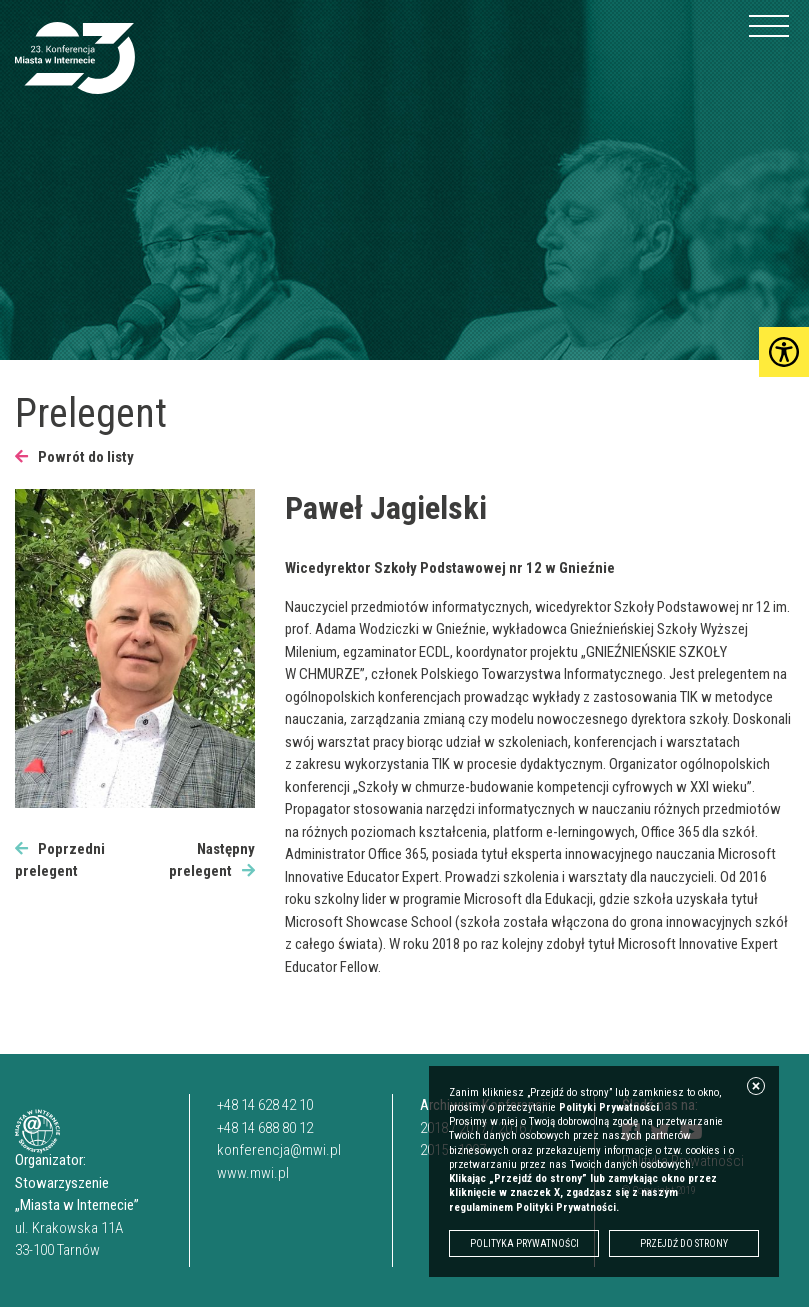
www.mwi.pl (253, 1173)
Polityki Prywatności (609, 1107)
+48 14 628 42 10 (265, 1105)
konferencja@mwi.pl (279, 1150)
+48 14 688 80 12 (265, 1128)
